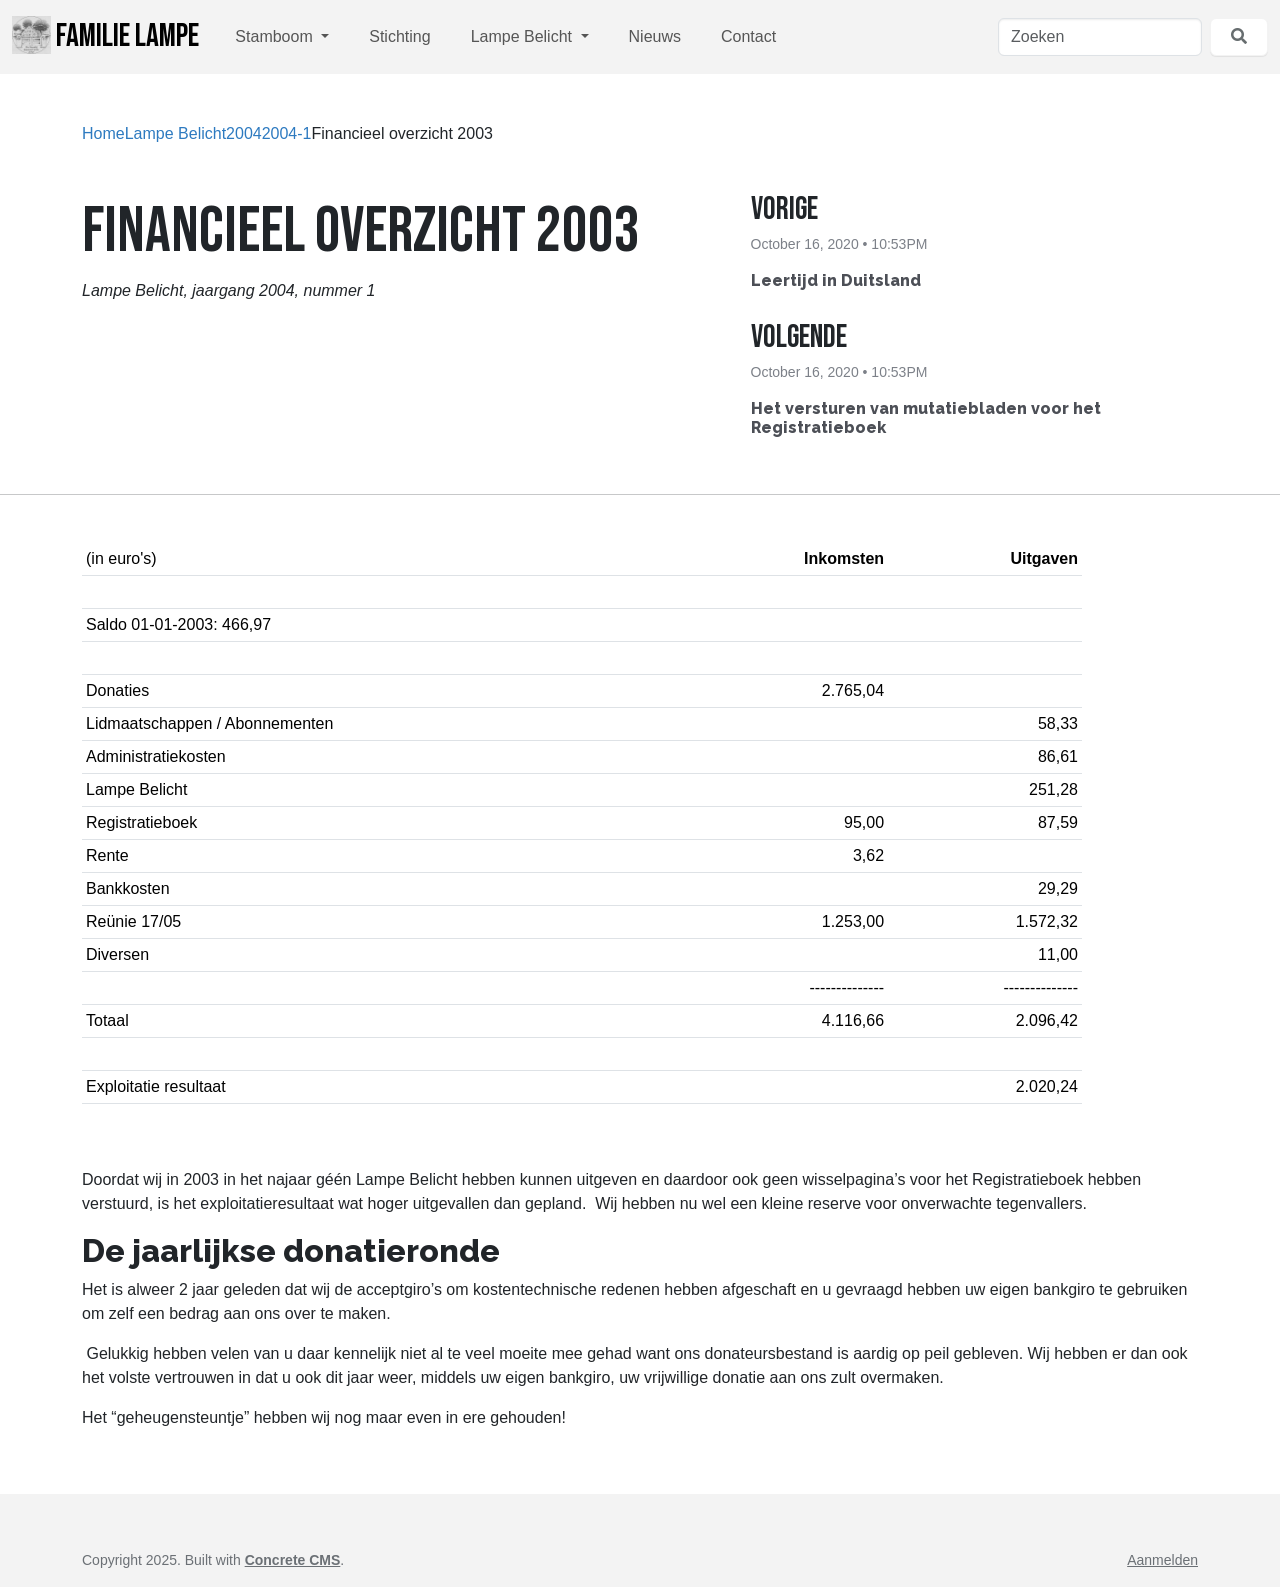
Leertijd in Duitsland (836, 280)
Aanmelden (1162, 1560)
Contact (748, 36)
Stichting (399, 36)
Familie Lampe (105, 36)
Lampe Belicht (524, 36)
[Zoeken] (1100, 37)
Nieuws (655, 36)
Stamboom (276, 36)
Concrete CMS (293, 1560)
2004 (244, 133)
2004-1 (287, 133)
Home (103, 133)
